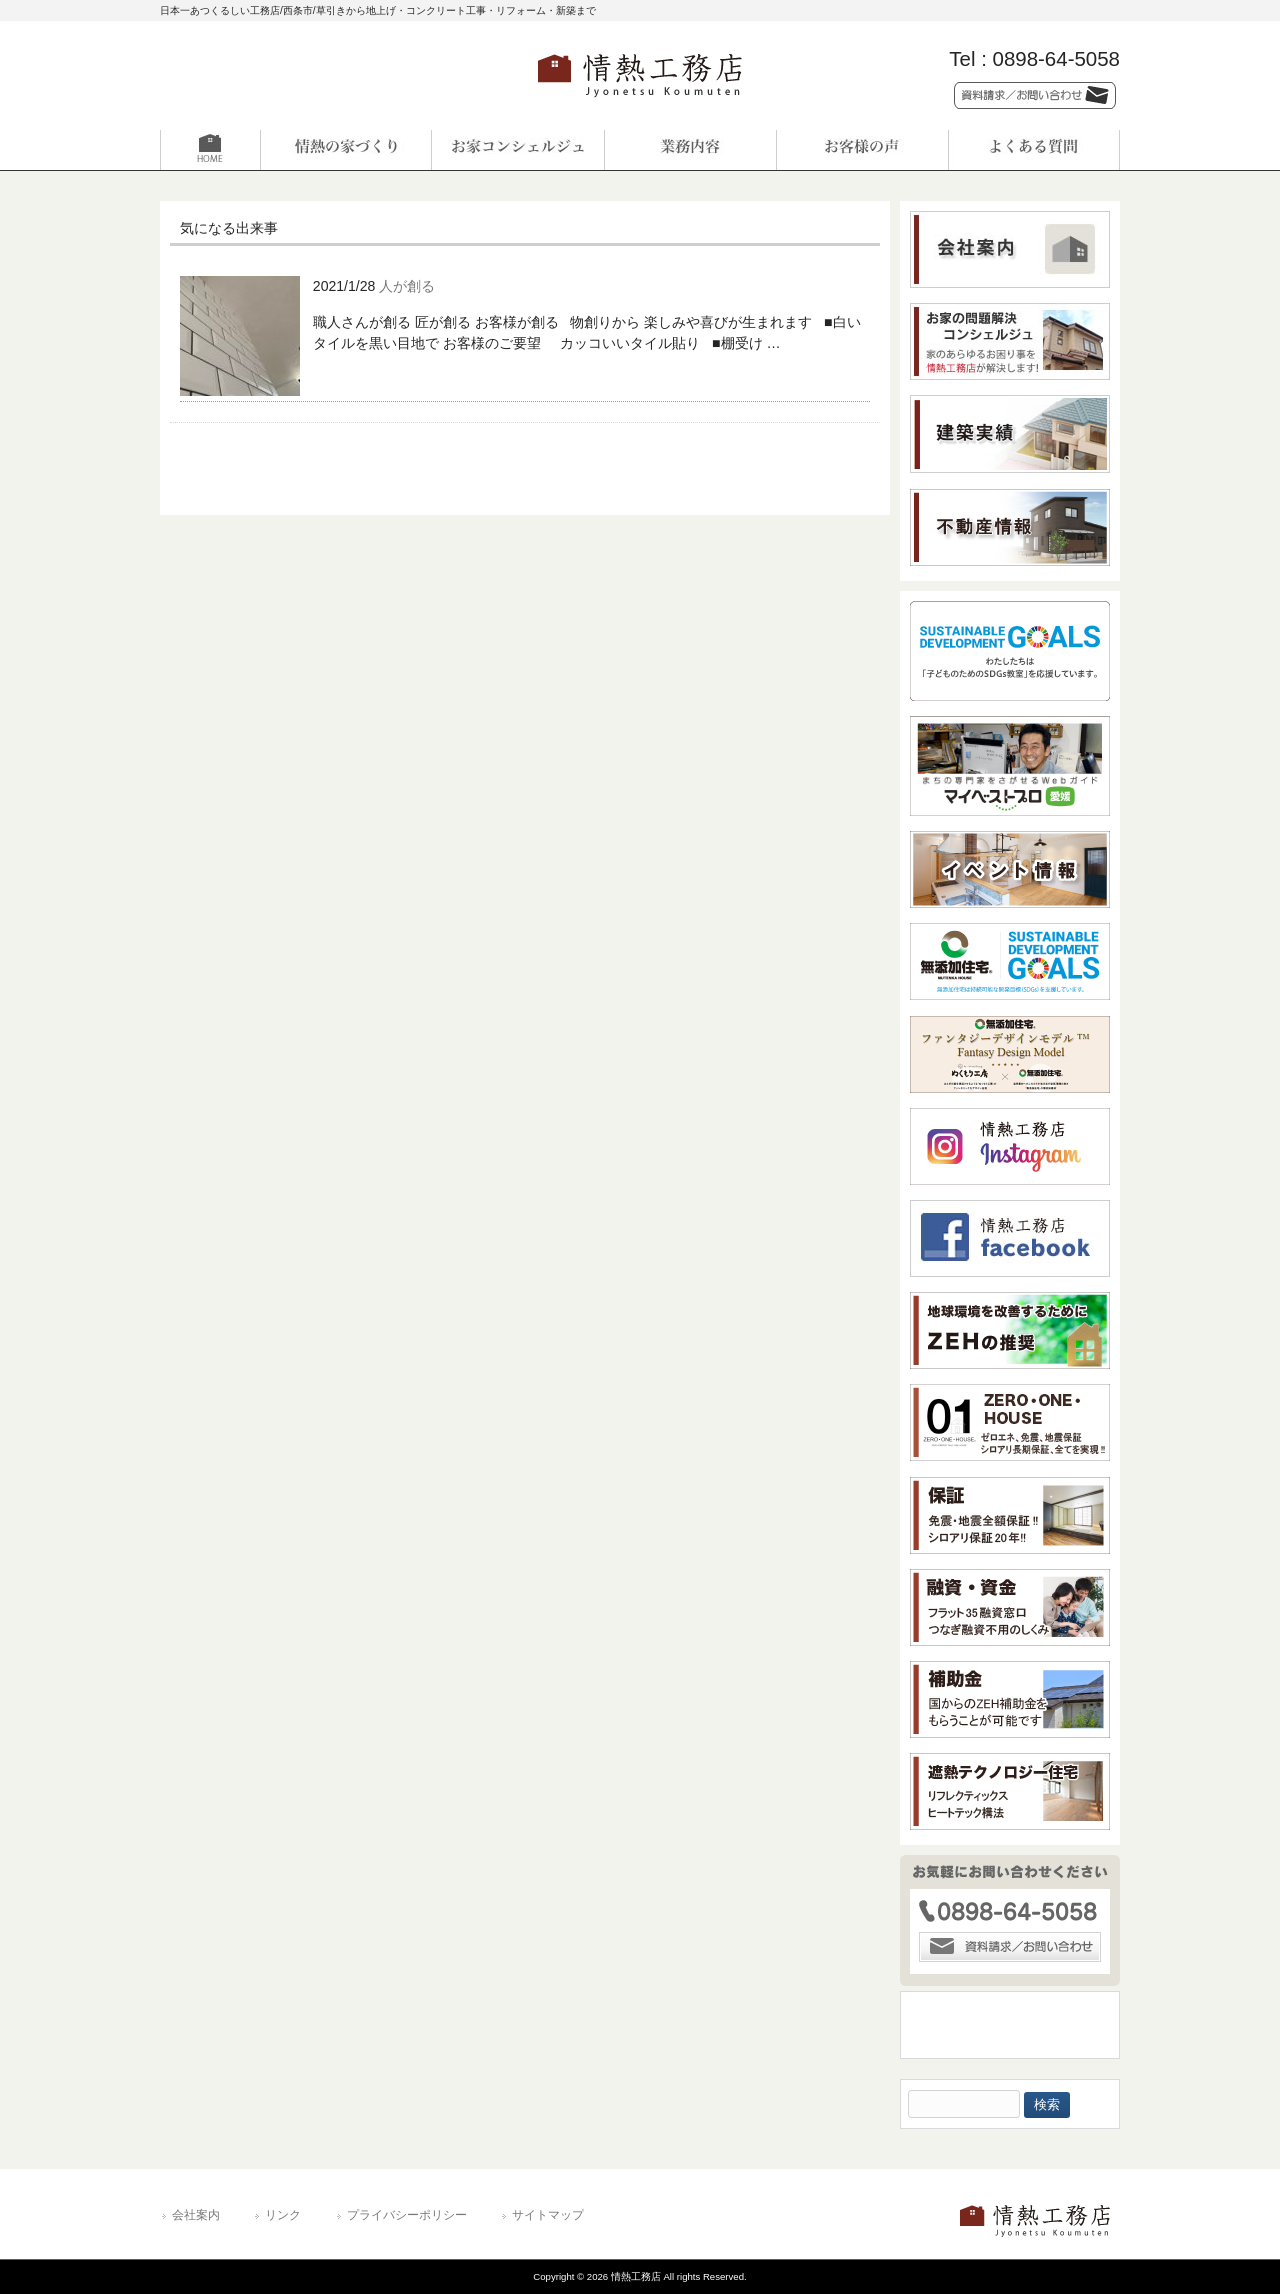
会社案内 (196, 2215)
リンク (283, 2215)
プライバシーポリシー (407, 2215)
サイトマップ (548, 2215)
